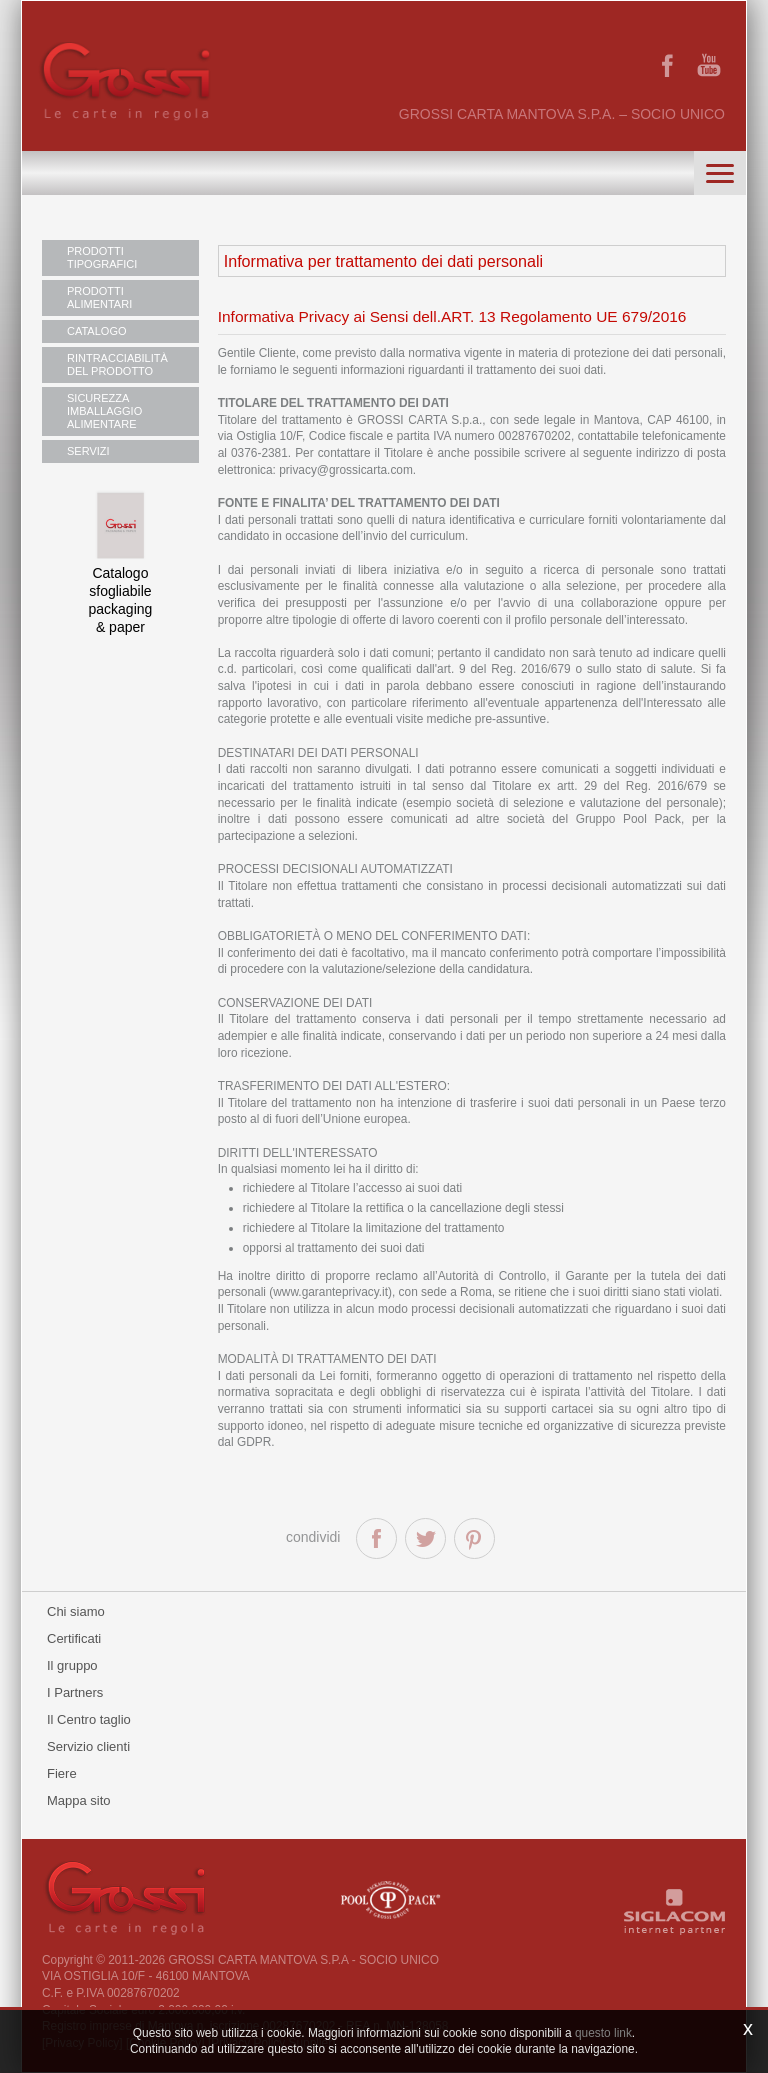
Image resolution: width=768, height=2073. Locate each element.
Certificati (74, 1638)
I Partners (75, 1692)
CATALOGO (97, 331)
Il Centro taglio (89, 1719)
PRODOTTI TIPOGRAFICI (102, 257)
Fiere (62, 1773)
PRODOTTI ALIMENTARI (99, 297)
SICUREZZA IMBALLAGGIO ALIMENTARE (104, 411)
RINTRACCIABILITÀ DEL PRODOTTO (117, 364)
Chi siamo (76, 1611)
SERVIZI (88, 451)
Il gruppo (72, 1665)
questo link (603, 2033)
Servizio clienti (88, 1746)
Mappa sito (79, 1800)
